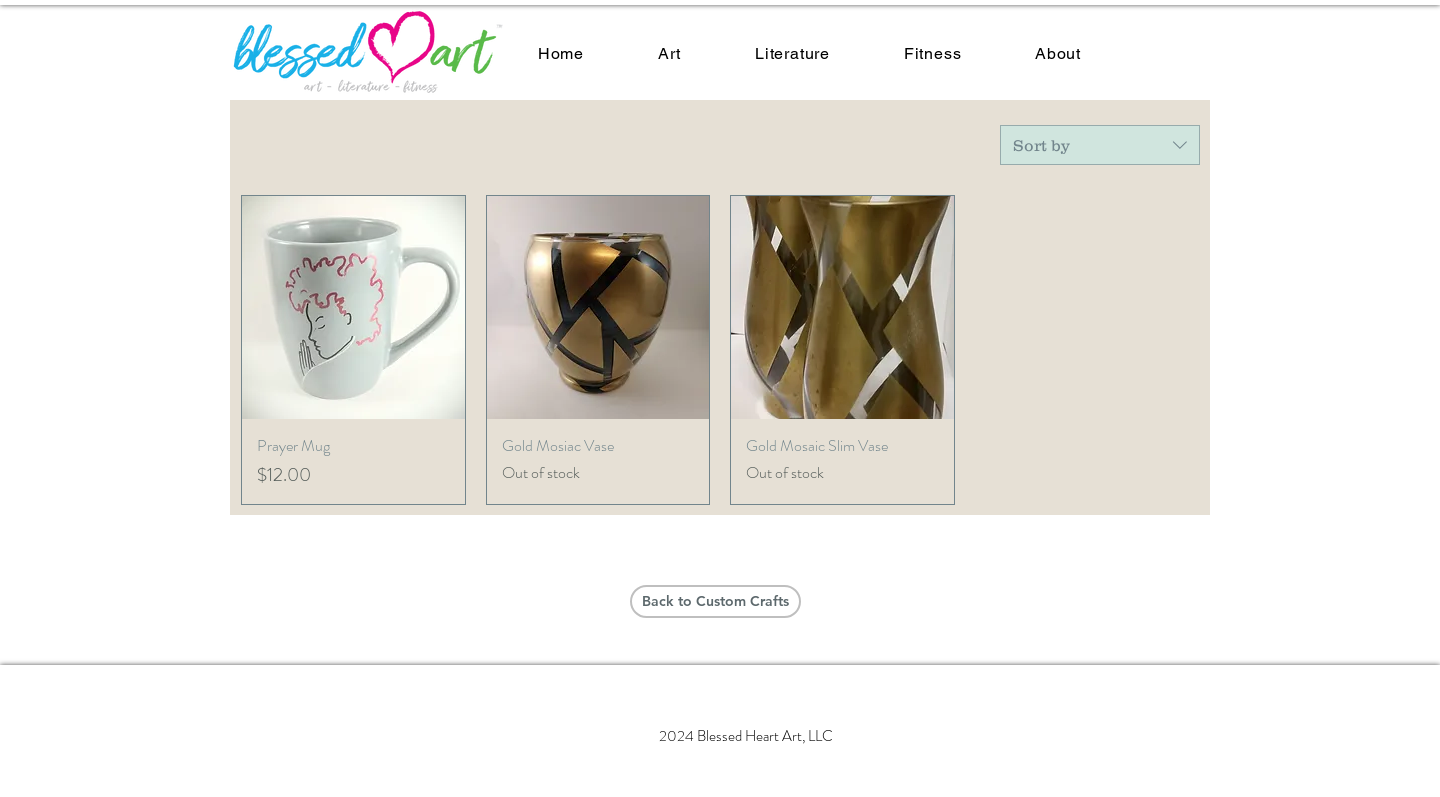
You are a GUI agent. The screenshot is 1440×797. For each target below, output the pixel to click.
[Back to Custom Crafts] (715, 601)
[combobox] (1100, 145)
